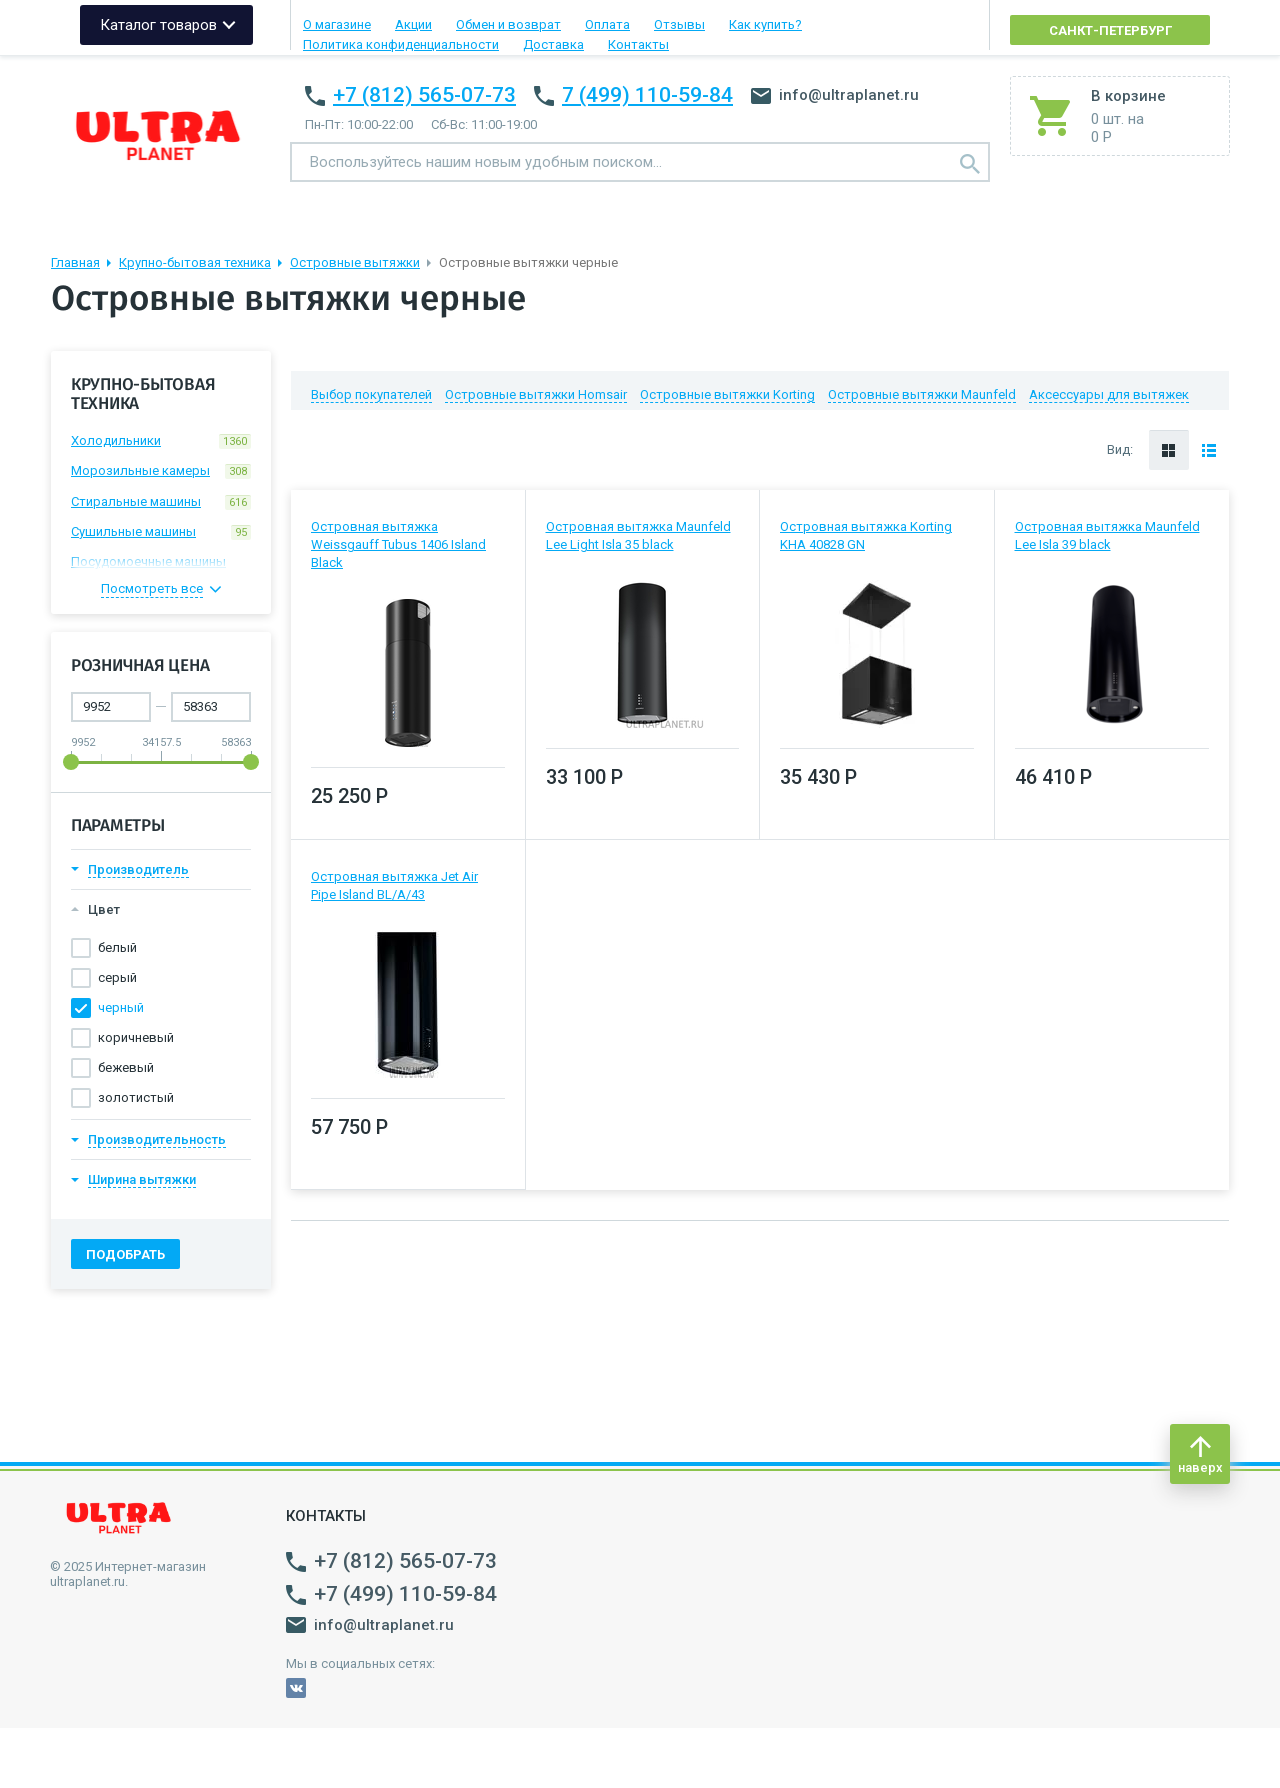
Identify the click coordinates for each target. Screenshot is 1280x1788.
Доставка (553, 44)
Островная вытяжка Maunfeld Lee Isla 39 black (1107, 535)
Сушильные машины (161, 532)
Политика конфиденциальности (401, 44)
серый (117, 977)
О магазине (337, 24)
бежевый (126, 1067)
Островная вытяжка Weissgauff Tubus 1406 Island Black (398, 544)
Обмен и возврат (508, 24)
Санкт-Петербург (1110, 30)
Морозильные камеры (161, 471)
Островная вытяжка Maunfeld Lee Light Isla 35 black (638, 535)
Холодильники (161, 441)
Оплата (607, 24)
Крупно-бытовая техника (195, 262)
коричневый (136, 1037)
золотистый (136, 1097)
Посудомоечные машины (161, 565)
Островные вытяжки (355, 262)
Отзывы (679, 24)
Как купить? (765, 24)
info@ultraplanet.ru (835, 95)
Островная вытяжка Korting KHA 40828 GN (866, 535)
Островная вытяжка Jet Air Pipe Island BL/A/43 (394, 885)
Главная (75, 262)
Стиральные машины (161, 502)
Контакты (638, 44)
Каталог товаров (158, 25)
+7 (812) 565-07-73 (424, 95)
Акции (413, 24)
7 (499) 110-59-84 (647, 95)
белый (117, 947)
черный (121, 1007)
